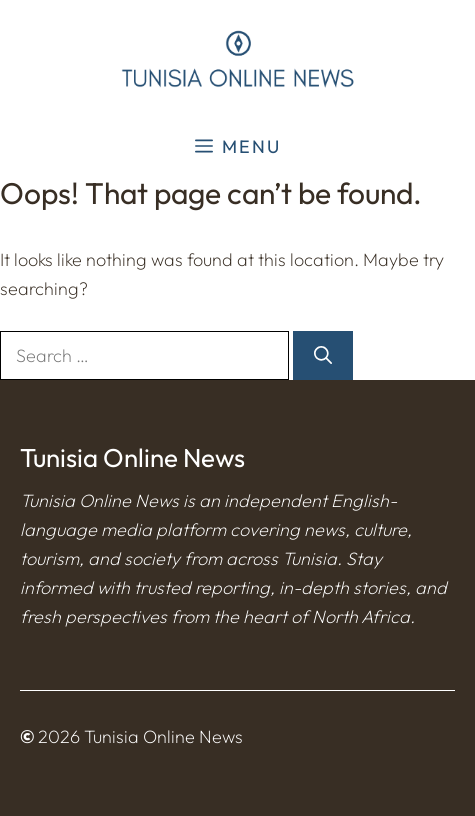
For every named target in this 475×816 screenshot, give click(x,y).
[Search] (323, 355)
